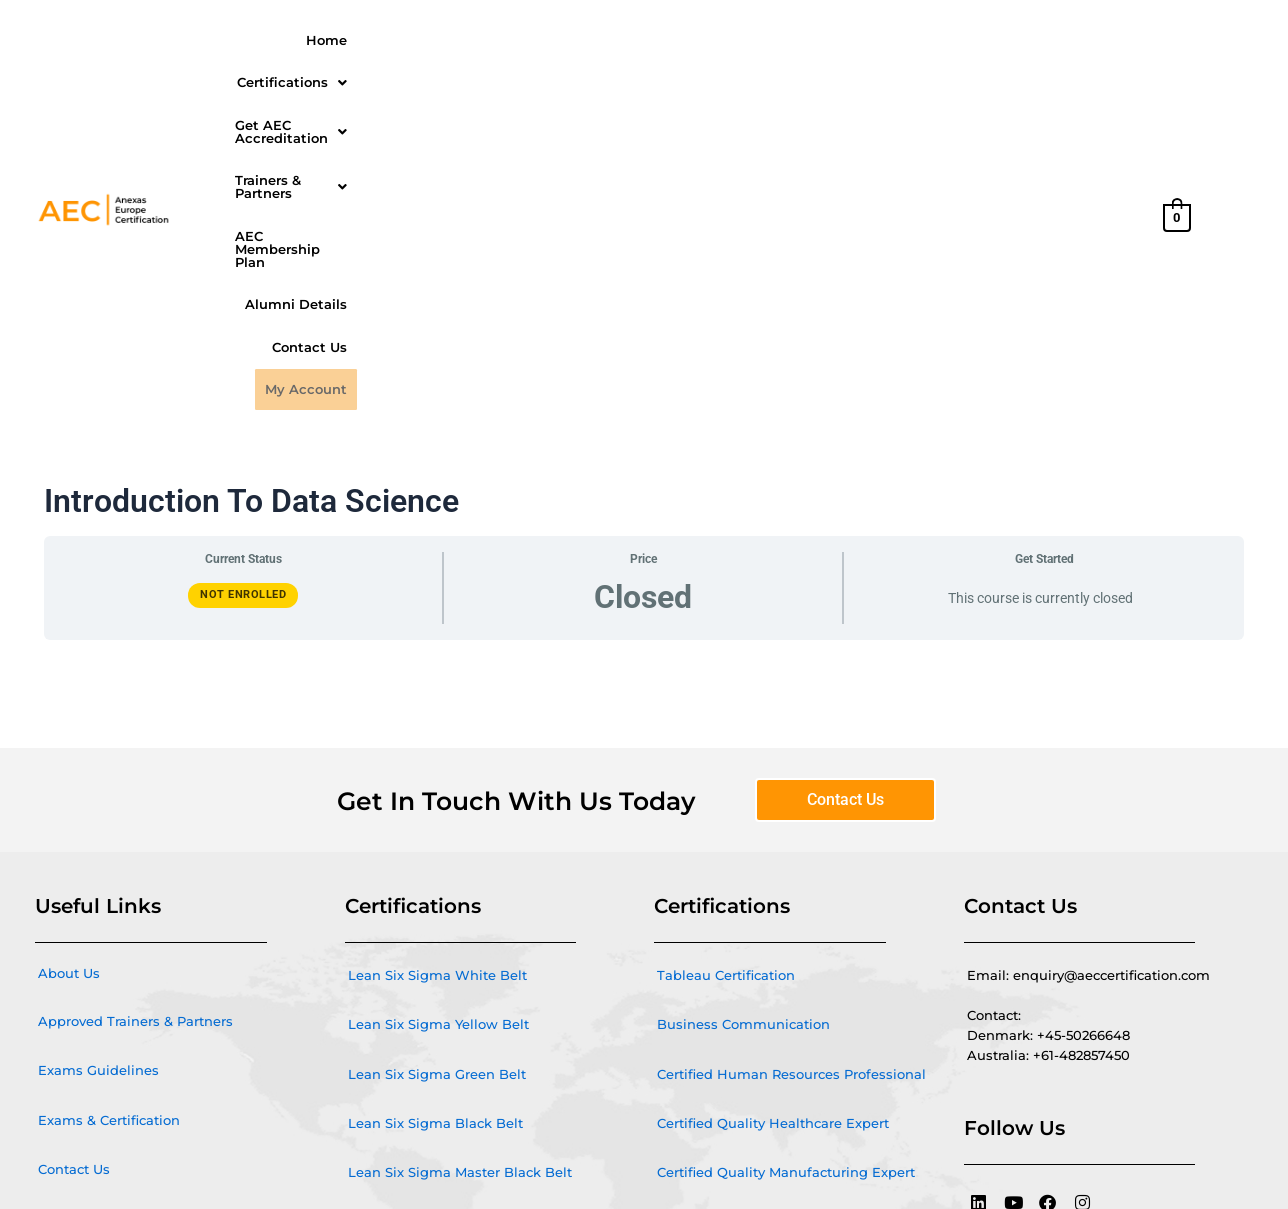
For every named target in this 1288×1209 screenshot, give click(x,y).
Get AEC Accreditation (588, 38)
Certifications (427, 38)
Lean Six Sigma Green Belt (437, 760)
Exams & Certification (109, 806)
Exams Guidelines (98, 757)
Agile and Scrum (404, 907)
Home (331, 38)
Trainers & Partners (767, 38)
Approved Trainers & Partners (135, 708)
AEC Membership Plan (935, 38)
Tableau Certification (726, 662)
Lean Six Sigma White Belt (437, 662)
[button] (427, 38)
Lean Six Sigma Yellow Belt (438, 711)
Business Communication (743, 711)
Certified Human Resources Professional (791, 760)
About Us (69, 660)
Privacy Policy (83, 1002)
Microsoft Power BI (410, 956)
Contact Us (993, 77)
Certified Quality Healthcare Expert (773, 809)
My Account (1092, 77)
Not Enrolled (243, 281)
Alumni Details (1082, 38)
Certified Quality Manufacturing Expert (786, 858)
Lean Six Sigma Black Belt (435, 809)
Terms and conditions (110, 904)
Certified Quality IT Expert (742, 956)
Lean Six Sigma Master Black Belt (460, 858)
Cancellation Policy (101, 953)
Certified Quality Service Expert (760, 907)
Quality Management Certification (461, 1005)
